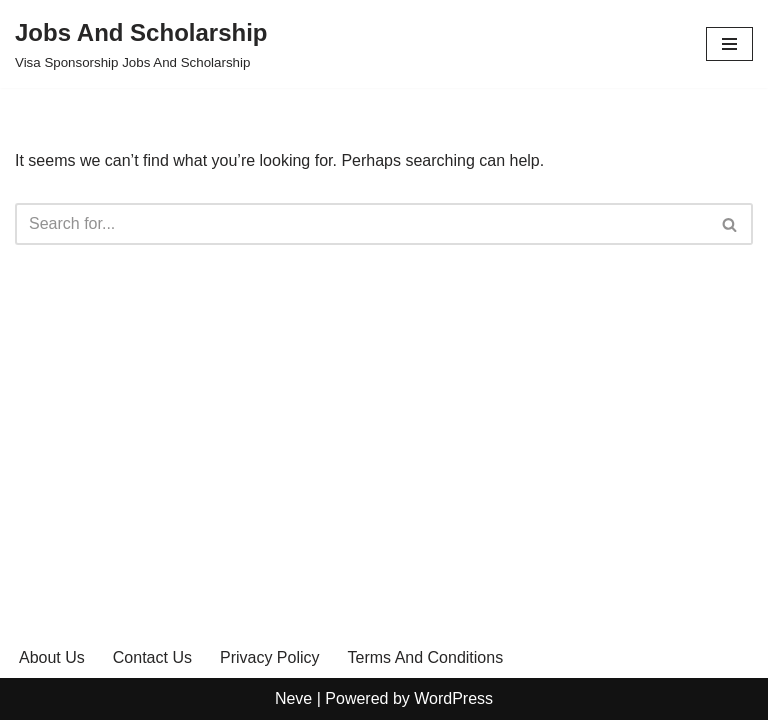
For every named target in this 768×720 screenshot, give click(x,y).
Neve (293, 698)
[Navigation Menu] (729, 44)
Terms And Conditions (426, 657)
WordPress (453, 698)
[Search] (361, 224)
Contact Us (152, 657)
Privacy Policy (270, 657)
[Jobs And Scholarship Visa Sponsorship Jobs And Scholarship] (141, 44)
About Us (52, 657)
